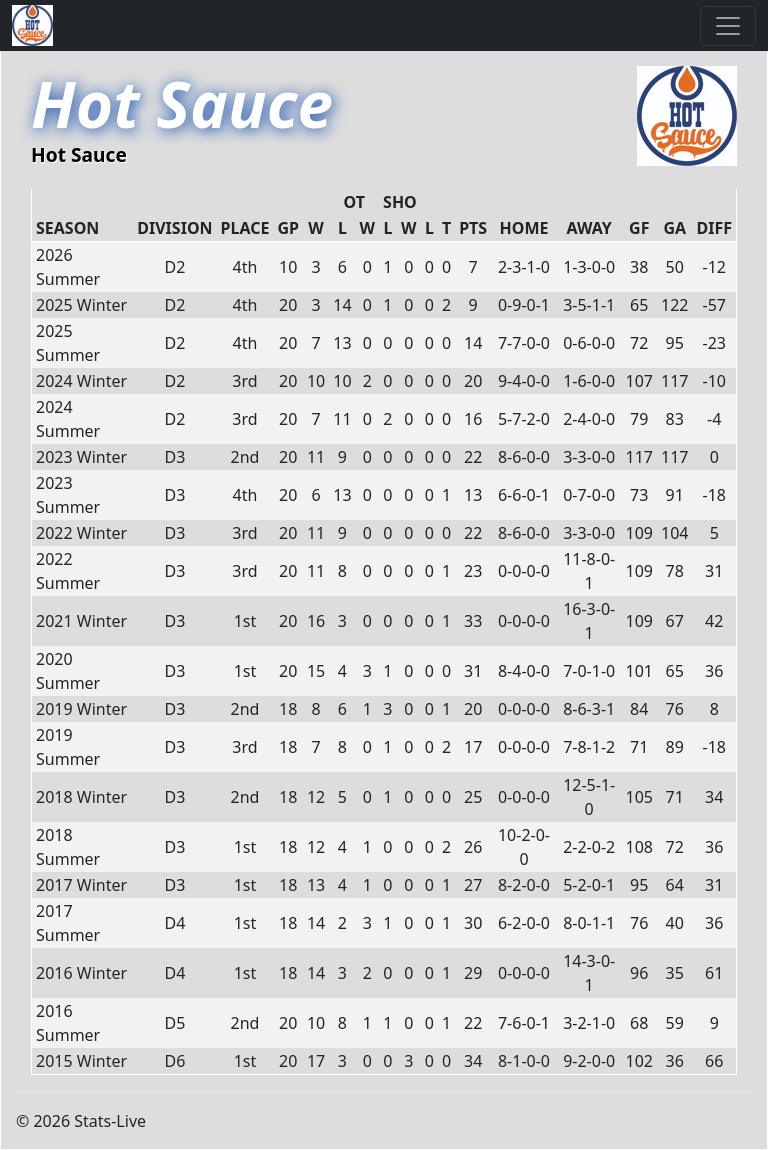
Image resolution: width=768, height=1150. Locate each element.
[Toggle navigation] (728, 26)
